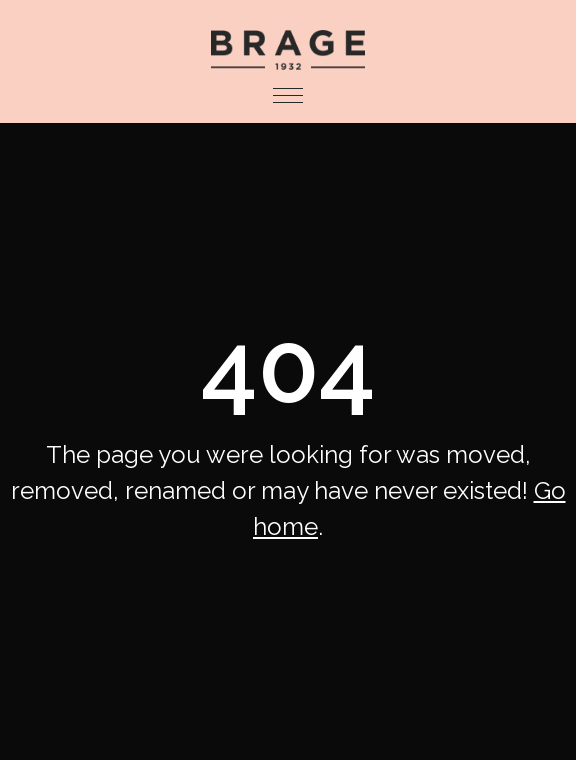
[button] (288, 96)
